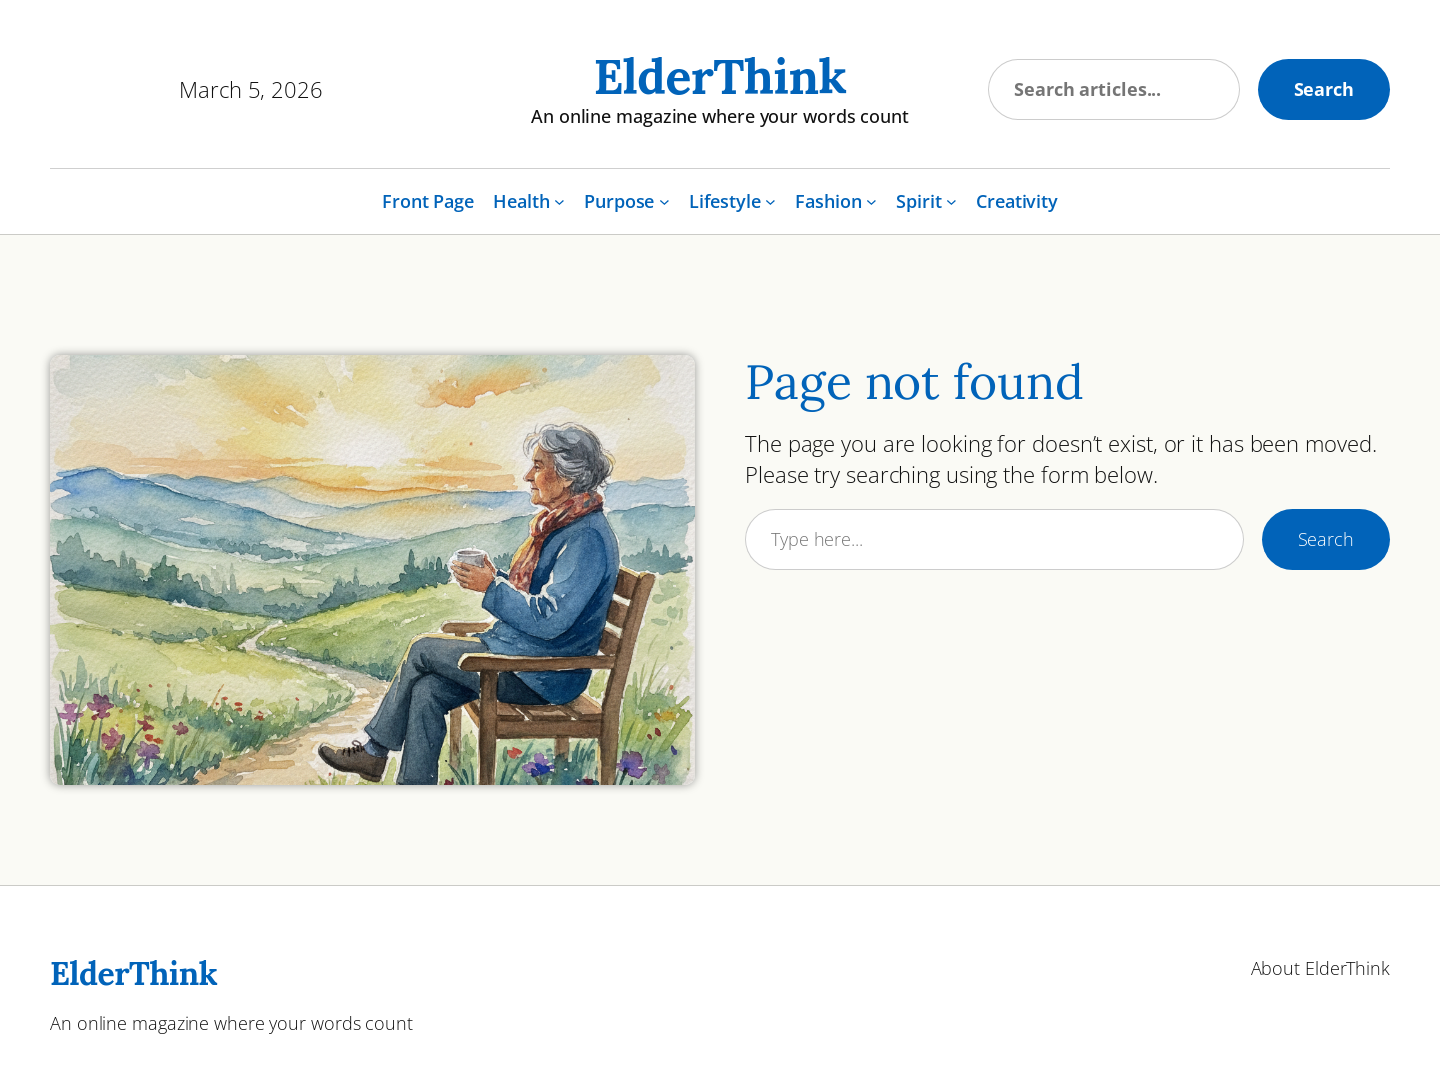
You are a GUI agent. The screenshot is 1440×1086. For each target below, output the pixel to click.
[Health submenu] (559, 201)
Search (1324, 89)
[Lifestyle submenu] (770, 201)
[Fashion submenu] (871, 201)
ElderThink (719, 76)
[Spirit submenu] (951, 201)
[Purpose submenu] (664, 201)
